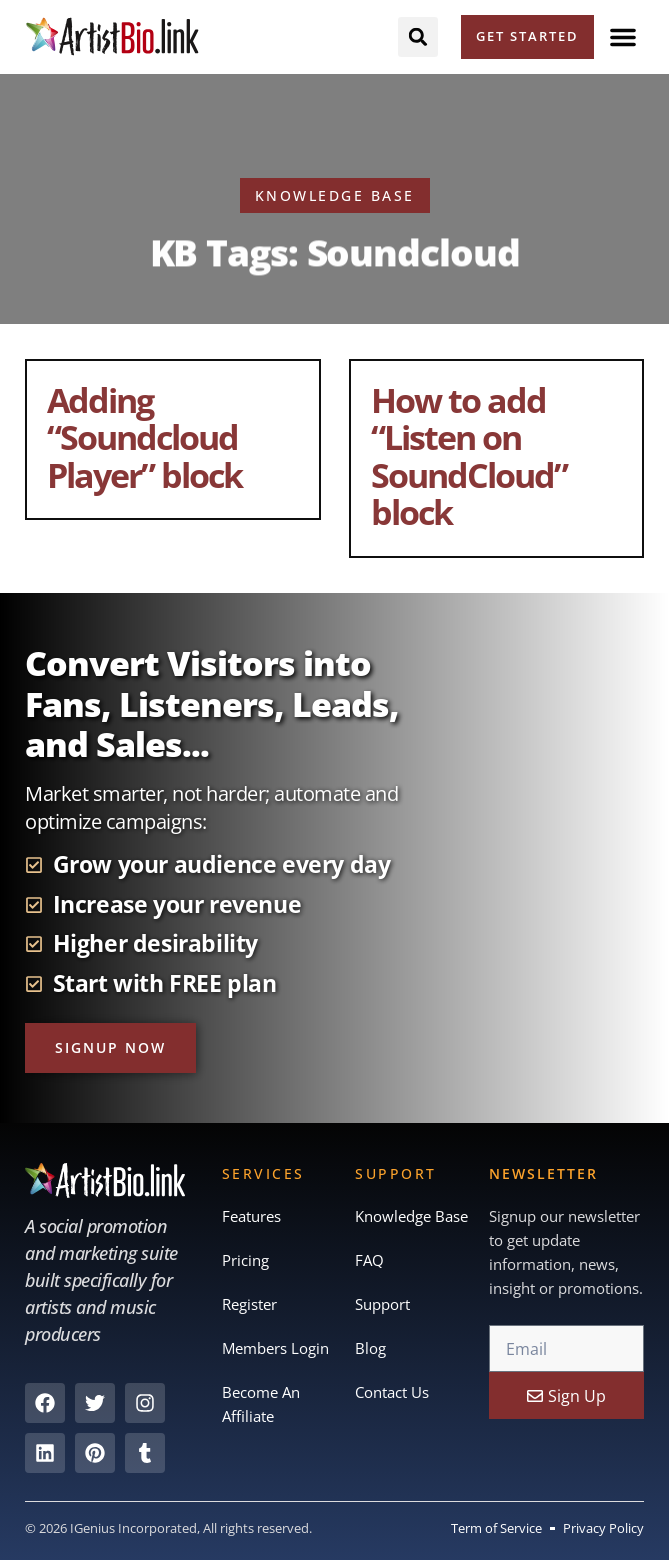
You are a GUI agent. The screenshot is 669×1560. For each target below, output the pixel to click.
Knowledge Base (411, 1217)
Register (249, 1305)
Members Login (275, 1349)
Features (251, 1217)
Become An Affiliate (261, 1405)
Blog (370, 1349)
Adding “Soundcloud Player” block (144, 437)
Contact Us (392, 1393)
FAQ (369, 1261)
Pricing (245, 1261)
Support (382, 1305)
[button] (623, 37)
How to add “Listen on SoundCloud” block (469, 456)
